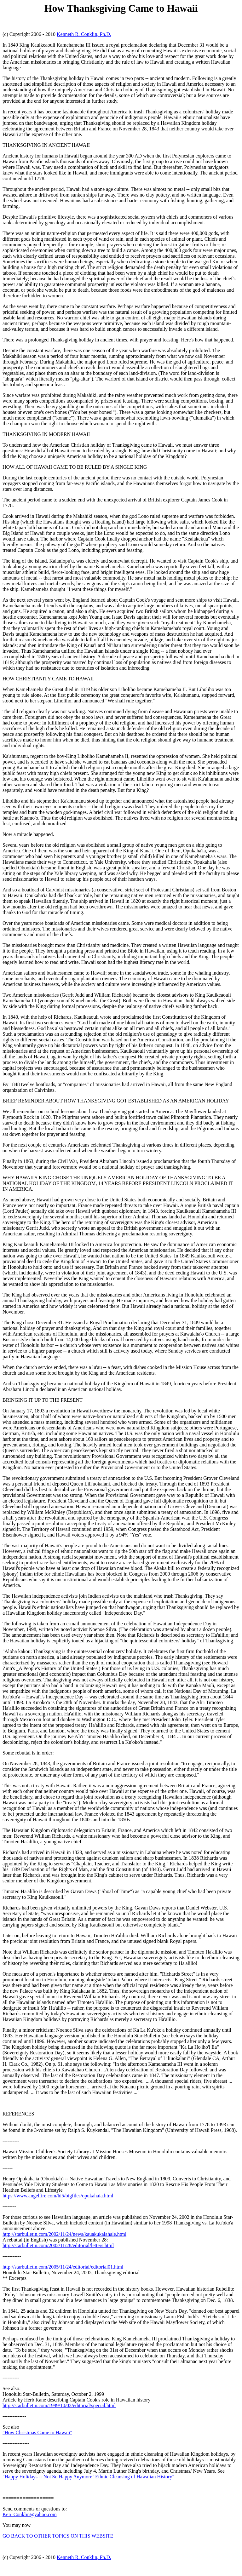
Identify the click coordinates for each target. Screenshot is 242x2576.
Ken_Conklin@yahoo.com (30, 2514)
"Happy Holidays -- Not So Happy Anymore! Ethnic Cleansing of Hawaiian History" (88, 2476)
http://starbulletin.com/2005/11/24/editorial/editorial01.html (63, 2267)
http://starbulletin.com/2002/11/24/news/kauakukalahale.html (64, 2234)
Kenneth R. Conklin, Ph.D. (84, 34)
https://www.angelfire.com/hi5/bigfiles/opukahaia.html (58, 2195)
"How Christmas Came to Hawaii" (37, 2432)
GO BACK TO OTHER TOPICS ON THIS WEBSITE (58, 2536)
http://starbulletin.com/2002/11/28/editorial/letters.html (58, 2245)
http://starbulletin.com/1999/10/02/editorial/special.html (59, 2405)
